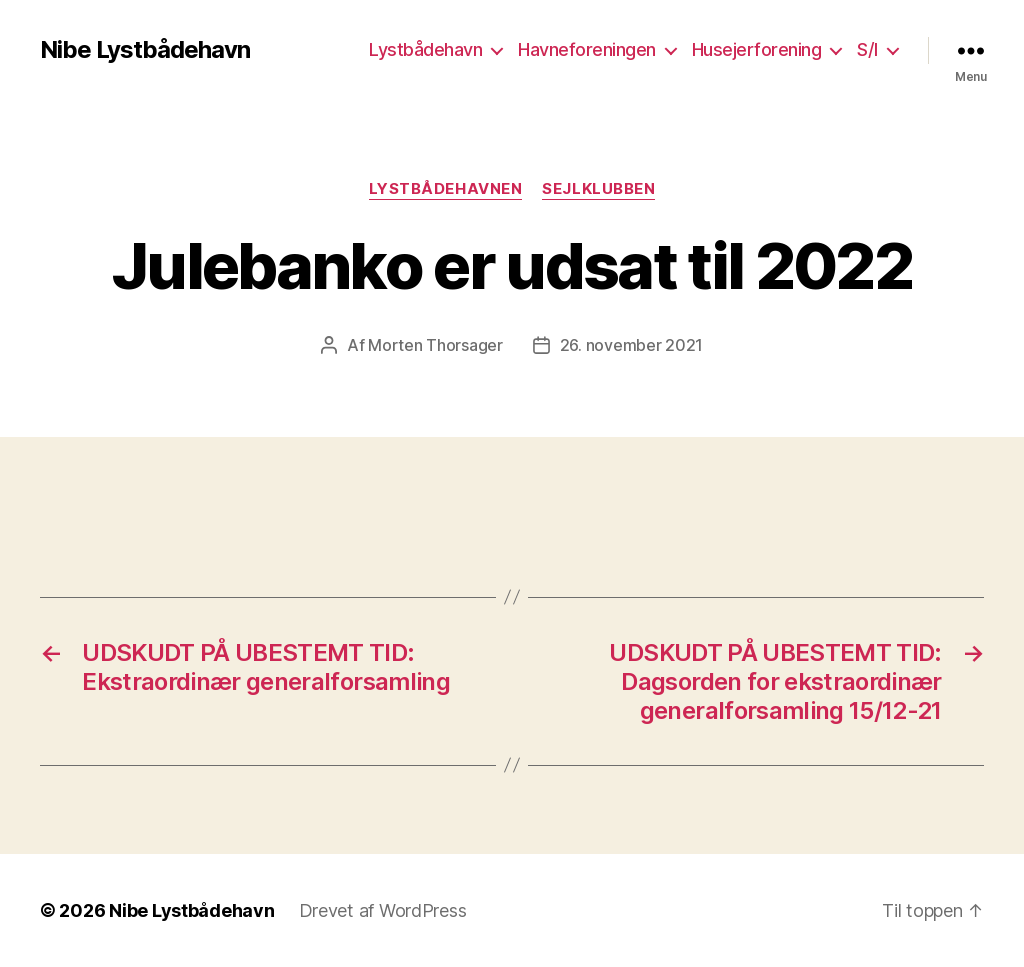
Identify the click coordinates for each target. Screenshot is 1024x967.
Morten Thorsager (435, 345)
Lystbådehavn (425, 49)
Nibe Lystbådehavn (145, 50)
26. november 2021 (631, 345)
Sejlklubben (598, 189)
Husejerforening (757, 49)
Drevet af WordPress (383, 910)
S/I (867, 49)
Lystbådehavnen (446, 189)
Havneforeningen (587, 49)
